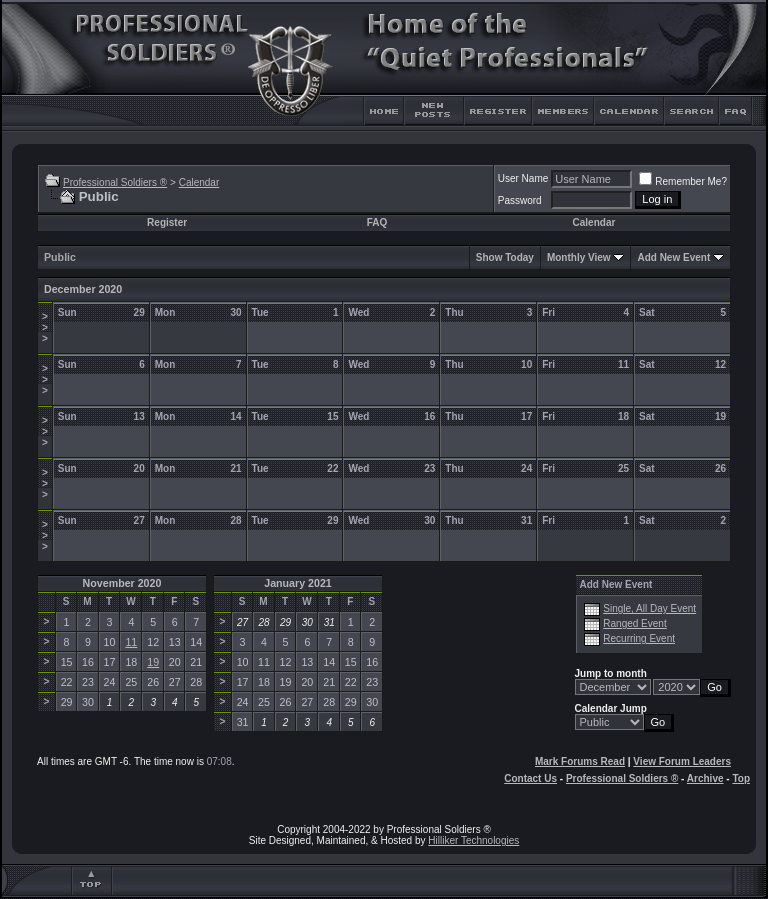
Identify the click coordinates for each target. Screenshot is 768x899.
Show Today (505, 257)
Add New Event (673, 257)
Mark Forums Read (580, 761)
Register (167, 222)
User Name (523, 178)
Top (741, 778)
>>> (45, 327)
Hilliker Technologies (473, 840)
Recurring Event (639, 638)
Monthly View (579, 257)
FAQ (377, 222)
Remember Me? (683, 181)
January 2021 (298, 583)
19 (153, 662)
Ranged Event (634, 623)
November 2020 (122, 583)
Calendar (199, 182)
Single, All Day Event (649, 608)
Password (520, 200)
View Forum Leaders (682, 761)
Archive (705, 778)
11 (131, 642)
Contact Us (530, 778)
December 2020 (83, 289)
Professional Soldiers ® (115, 182)
